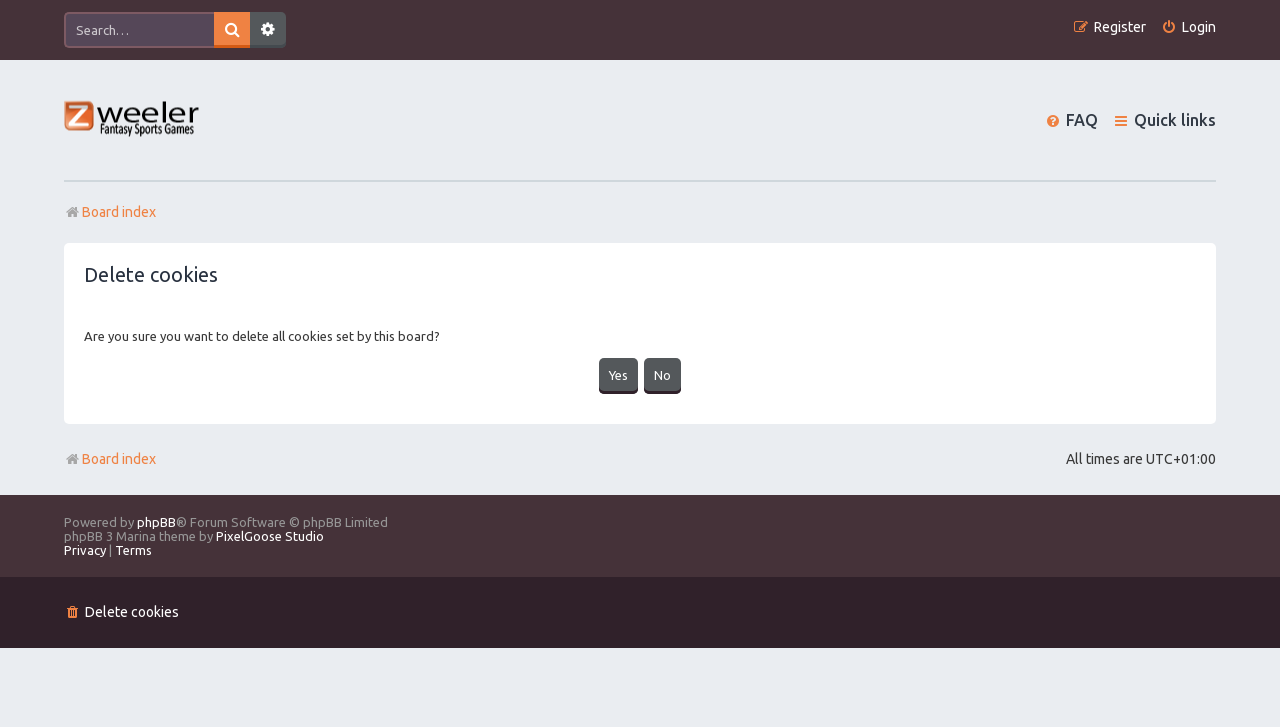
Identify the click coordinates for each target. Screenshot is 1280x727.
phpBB (156, 522)
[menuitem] (1188, 27)
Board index (110, 459)
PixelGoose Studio (270, 536)
